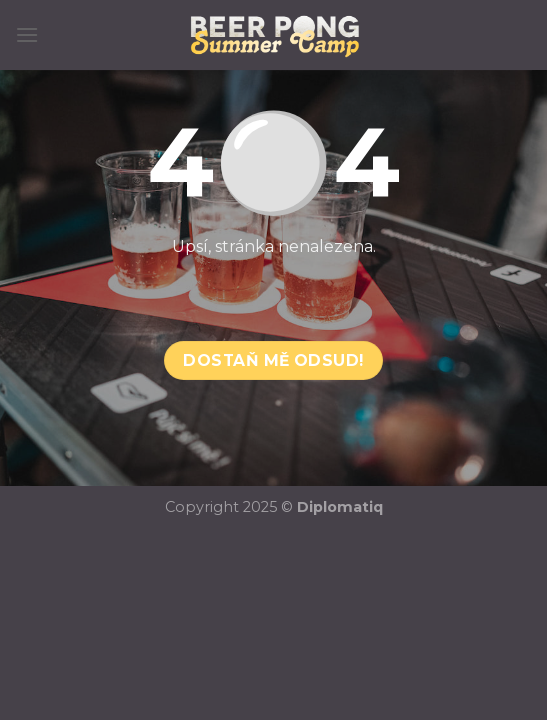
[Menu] (27, 34)
